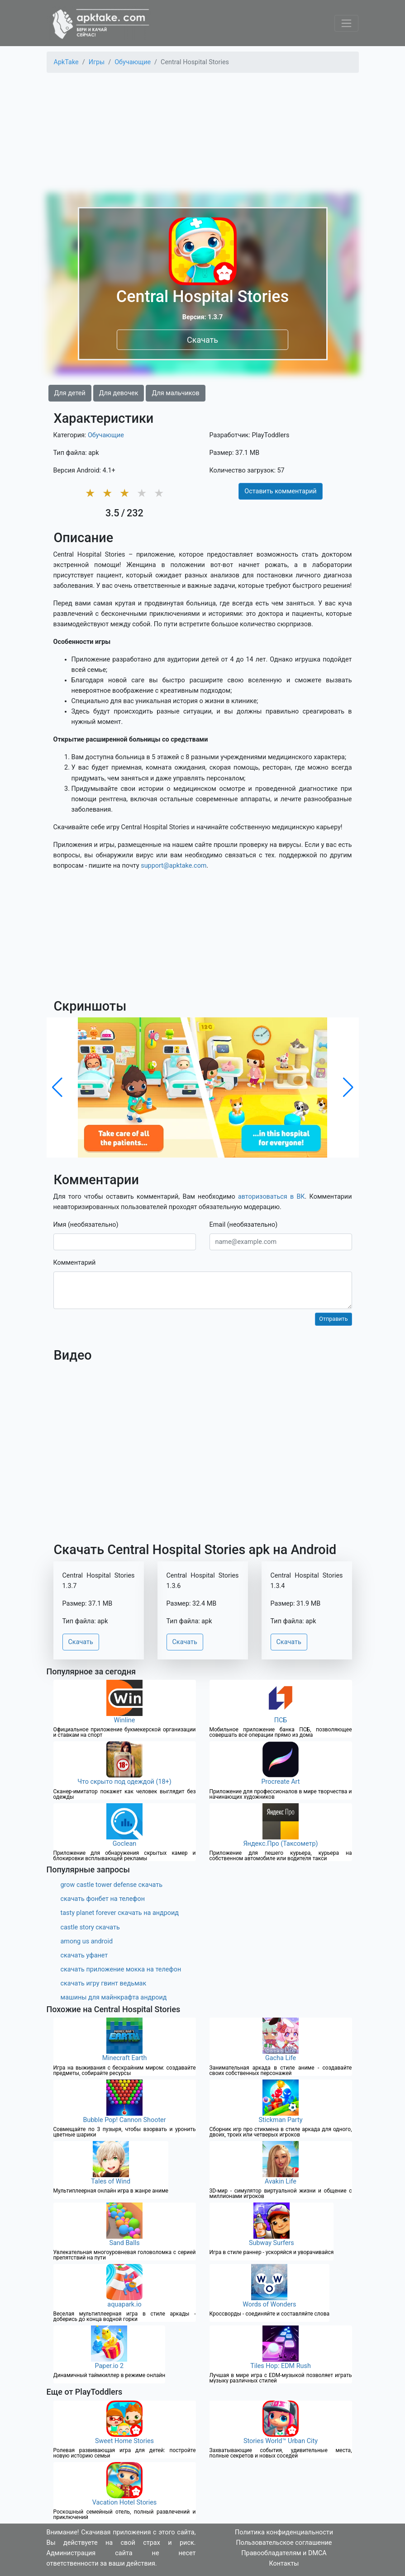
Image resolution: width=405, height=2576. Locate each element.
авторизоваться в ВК (271, 1197)
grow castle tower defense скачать (111, 1885)
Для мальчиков (175, 393)
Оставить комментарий (280, 491)
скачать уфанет (84, 1955)
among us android (87, 1941)
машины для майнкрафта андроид (114, 1997)
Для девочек (118, 393)
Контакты (284, 2563)
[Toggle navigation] (346, 23)
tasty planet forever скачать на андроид (120, 1913)
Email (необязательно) (244, 1225)
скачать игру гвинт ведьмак (104, 1983)
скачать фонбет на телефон (103, 1899)
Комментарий (74, 1263)
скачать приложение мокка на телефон (121, 1969)
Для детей (70, 393)
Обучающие (106, 435)
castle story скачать (90, 1927)
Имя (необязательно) (86, 1225)
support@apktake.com (173, 866)
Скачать (202, 339)
